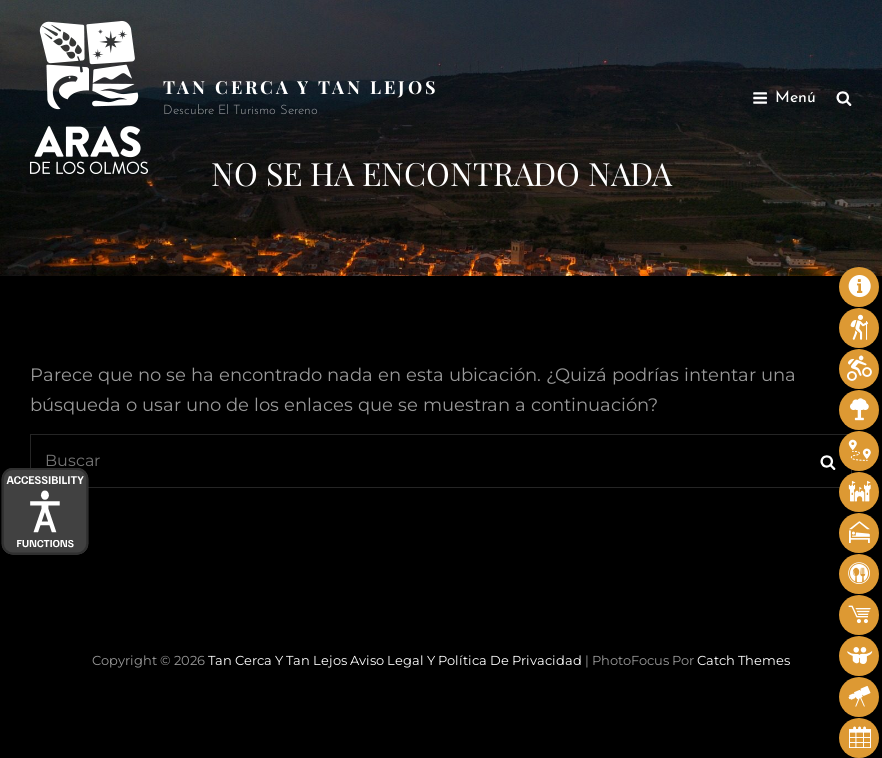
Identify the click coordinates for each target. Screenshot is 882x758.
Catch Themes (743, 660)
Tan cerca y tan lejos (301, 87)
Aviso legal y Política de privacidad (466, 660)
